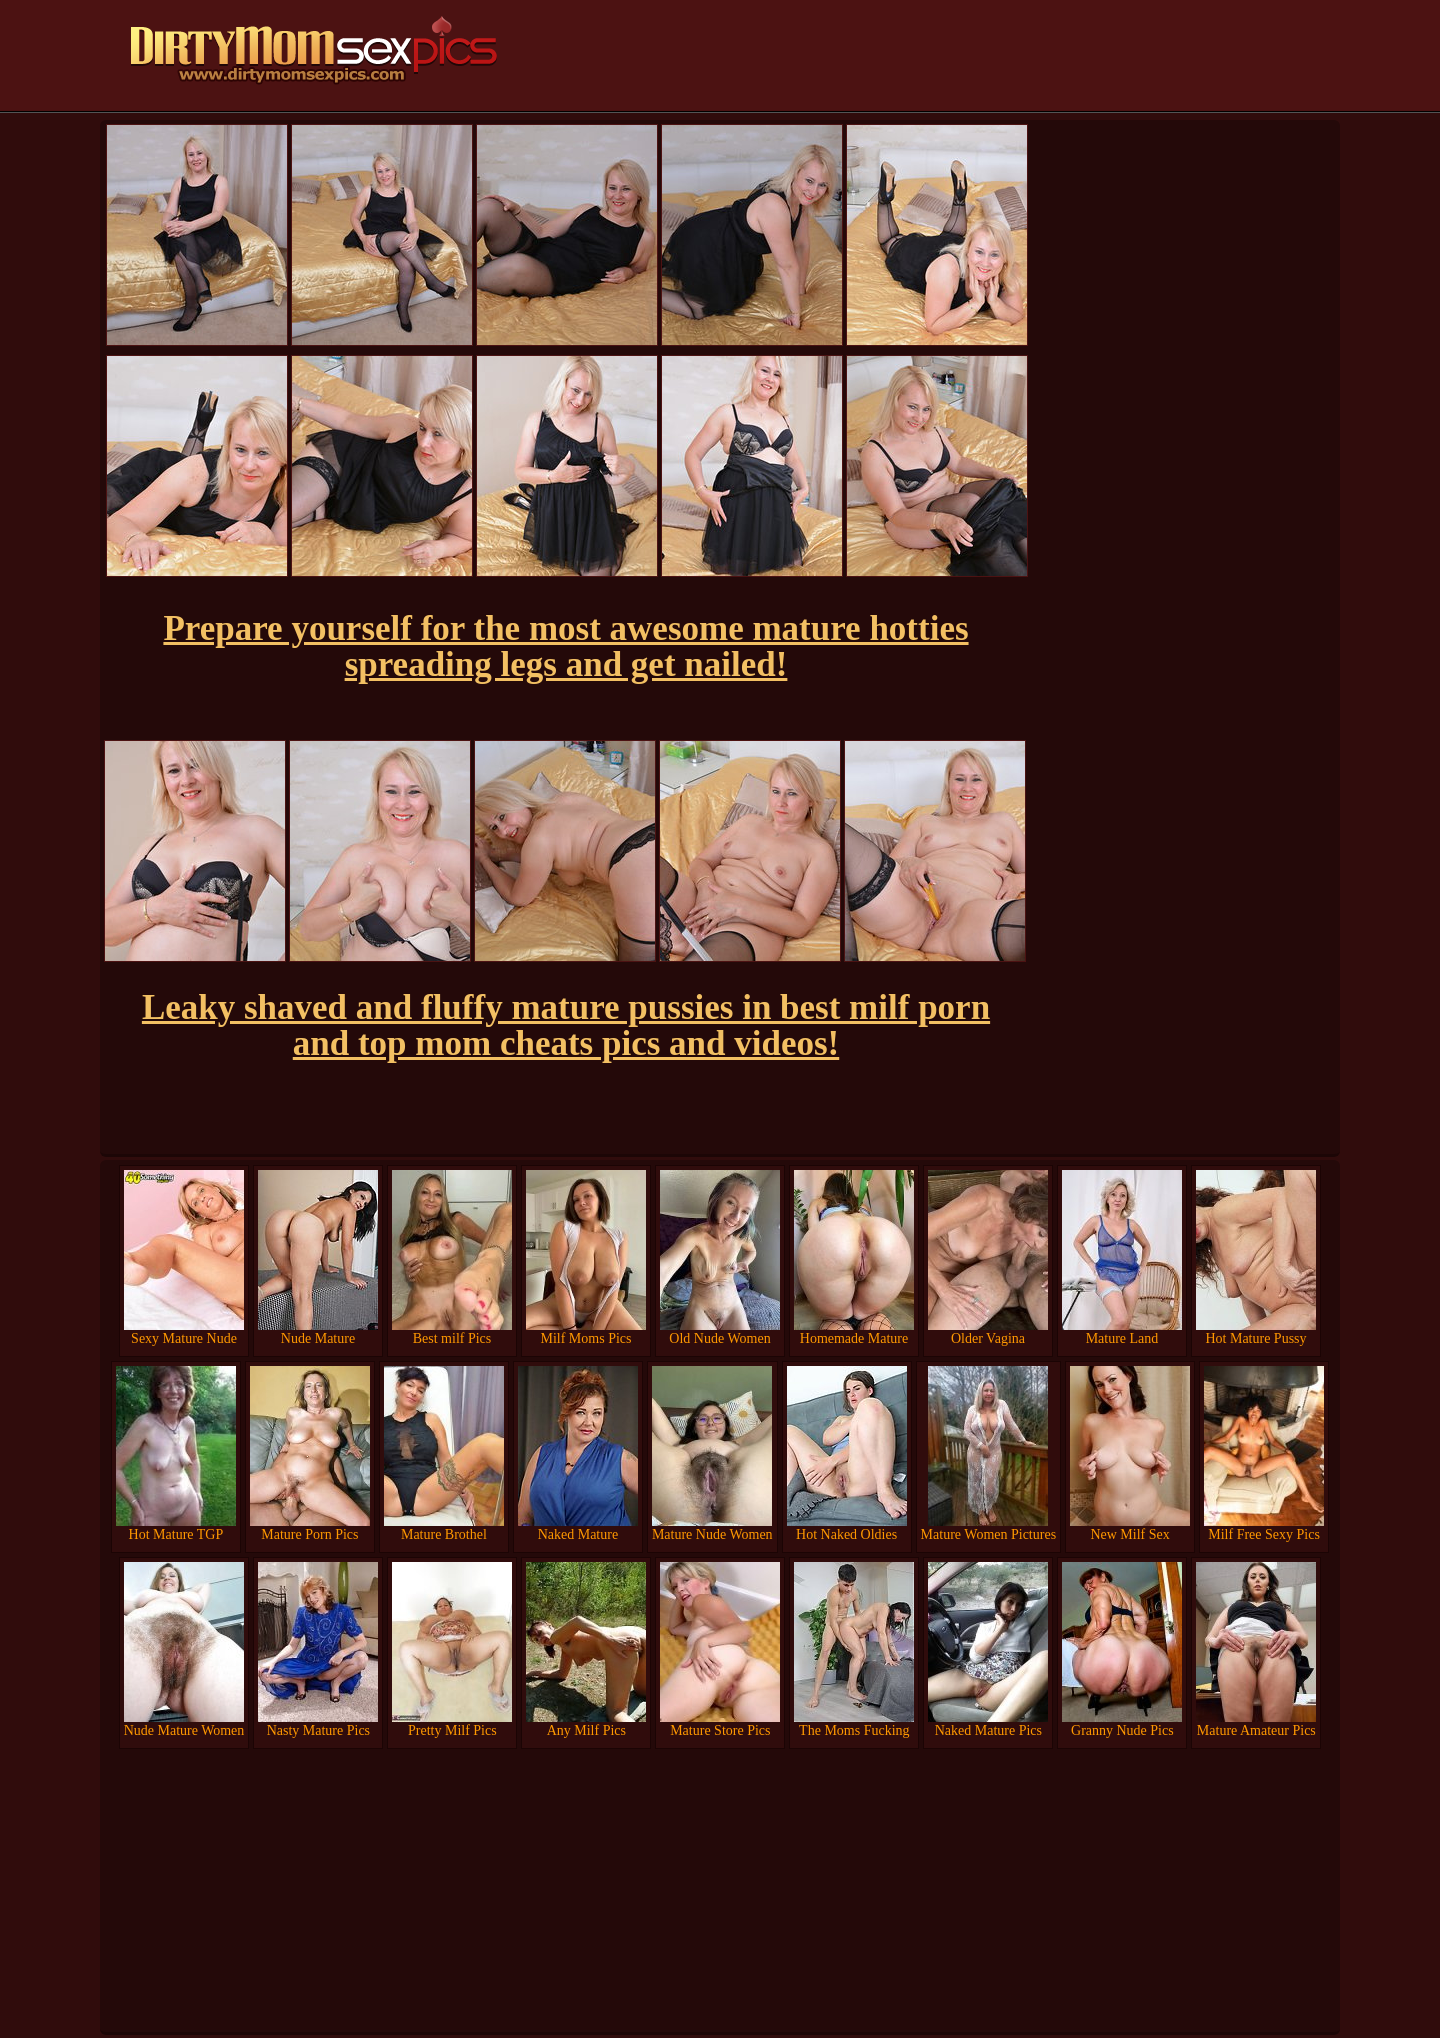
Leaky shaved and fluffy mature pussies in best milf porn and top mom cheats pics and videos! (566, 1025)
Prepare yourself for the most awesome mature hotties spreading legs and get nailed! (565, 646)
